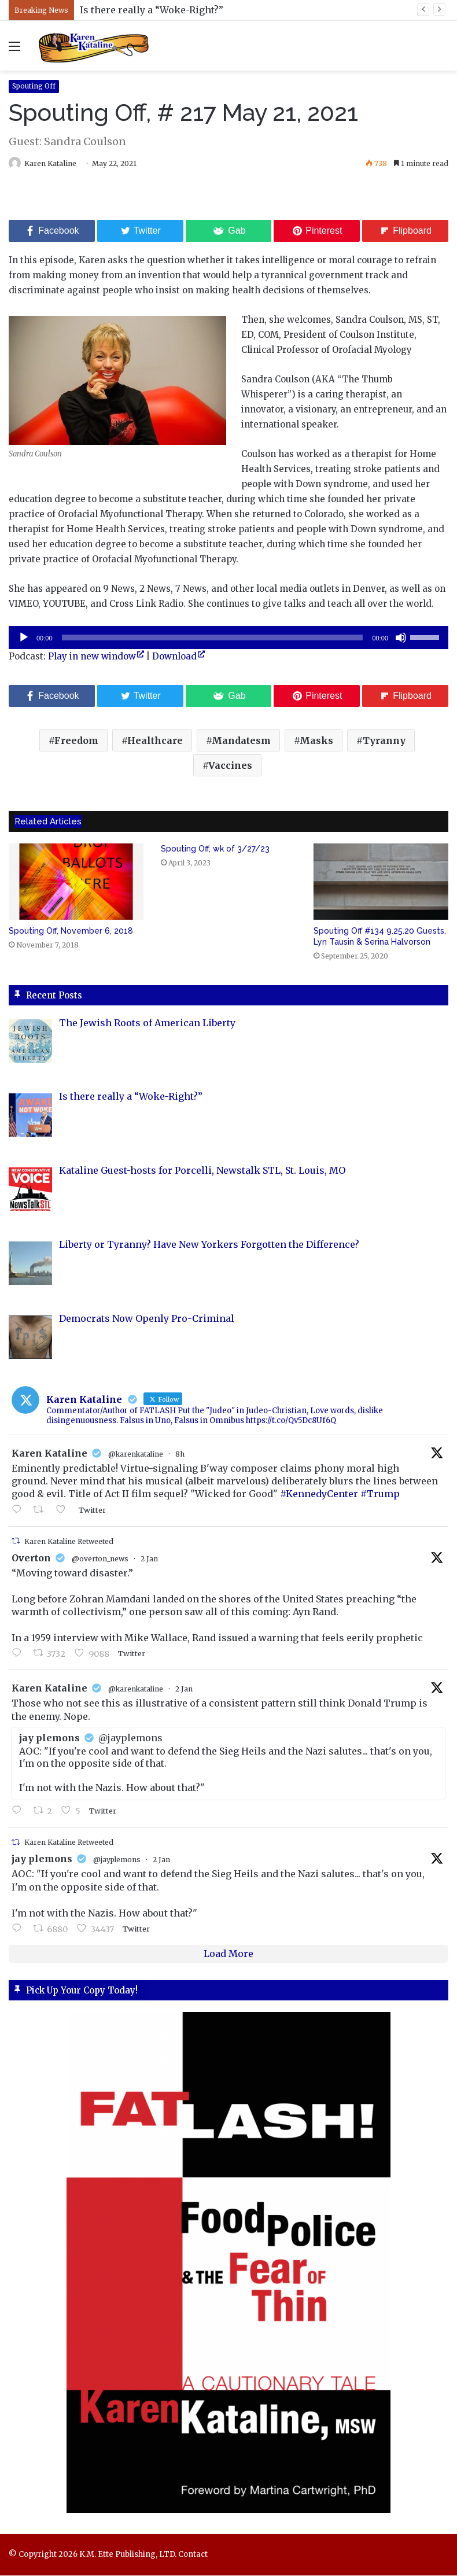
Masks (316, 741)
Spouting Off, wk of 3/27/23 (215, 849)
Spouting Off (34, 86)
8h (180, 1454)
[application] (228, 638)
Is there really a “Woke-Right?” (151, 10)
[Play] (24, 638)
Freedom (76, 741)
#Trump (380, 1495)
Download (174, 656)
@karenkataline (135, 1454)
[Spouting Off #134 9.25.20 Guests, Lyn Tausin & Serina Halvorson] (381, 882)
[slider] (212, 638)
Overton (31, 1558)
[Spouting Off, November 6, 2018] (76, 882)
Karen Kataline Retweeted (68, 1542)
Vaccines (230, 766)
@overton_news (100, 1559)
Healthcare (155, 741)
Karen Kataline (56, 163)
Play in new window (92, 656)
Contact (193, 2555)
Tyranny (384, 741)
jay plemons (42, 1860)
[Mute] (401, 638)
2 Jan (149, 1559)
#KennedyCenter (319, 1495)
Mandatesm (241, 741)
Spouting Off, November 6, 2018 (71, 931)
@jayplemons (117, 1860)
